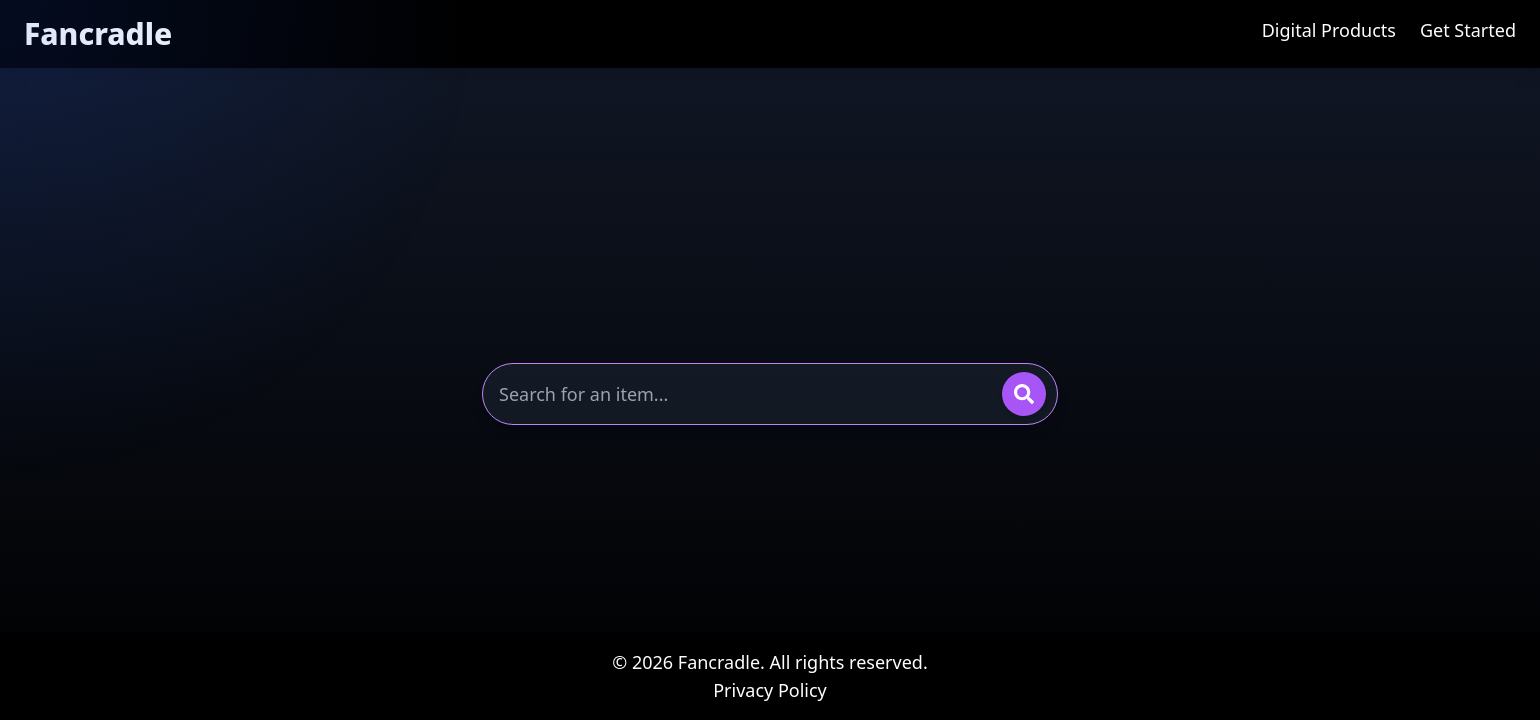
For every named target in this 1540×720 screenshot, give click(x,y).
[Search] (1024, 394)
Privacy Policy (770, 690)
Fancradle (98, 33)
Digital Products (1329, 30)
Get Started (1468, 30)
